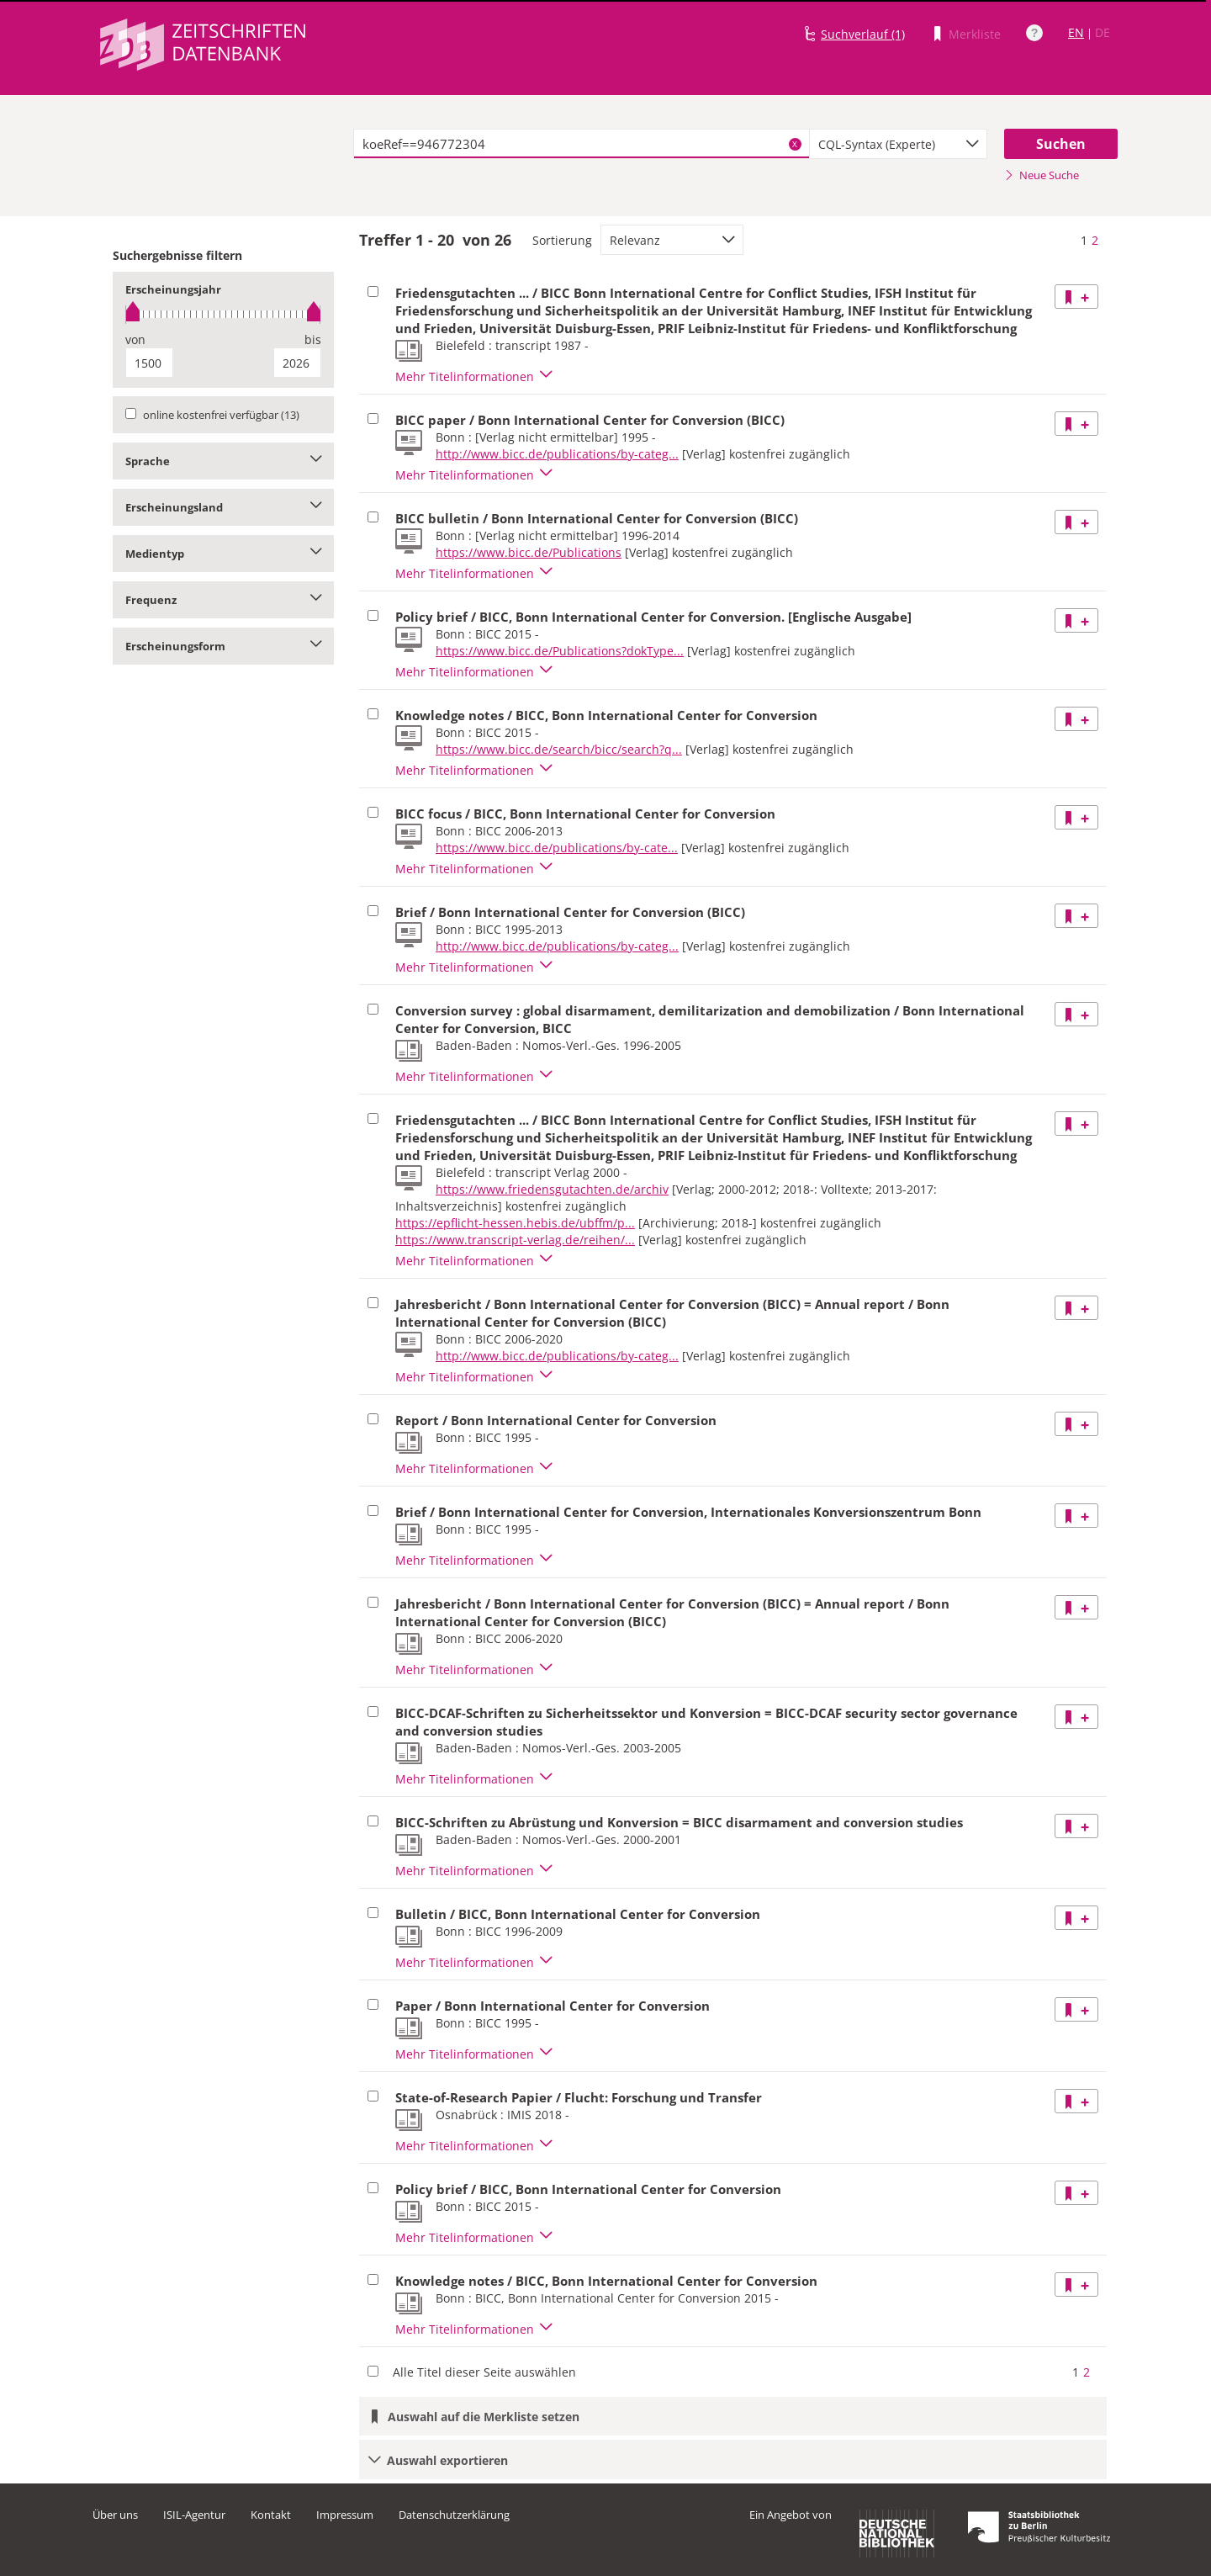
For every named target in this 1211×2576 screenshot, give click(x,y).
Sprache (223, 461)
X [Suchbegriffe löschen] (794, 144)
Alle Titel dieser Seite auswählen (484, 2372)
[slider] (223, 314)
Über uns (115, 2514)
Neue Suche (1041, 175)
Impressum (344, 2514)
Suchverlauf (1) (863, 34)
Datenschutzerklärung (454, 2514)
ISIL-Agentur (194, 2514)
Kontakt (271, 2514)
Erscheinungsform (223, 646)
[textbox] (581, 144)
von (135, 339)
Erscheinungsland (223, 507)
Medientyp (223, 553)
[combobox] (898, 144)
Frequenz (223, 599)
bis (312, 339)
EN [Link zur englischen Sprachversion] (1076, 32)
